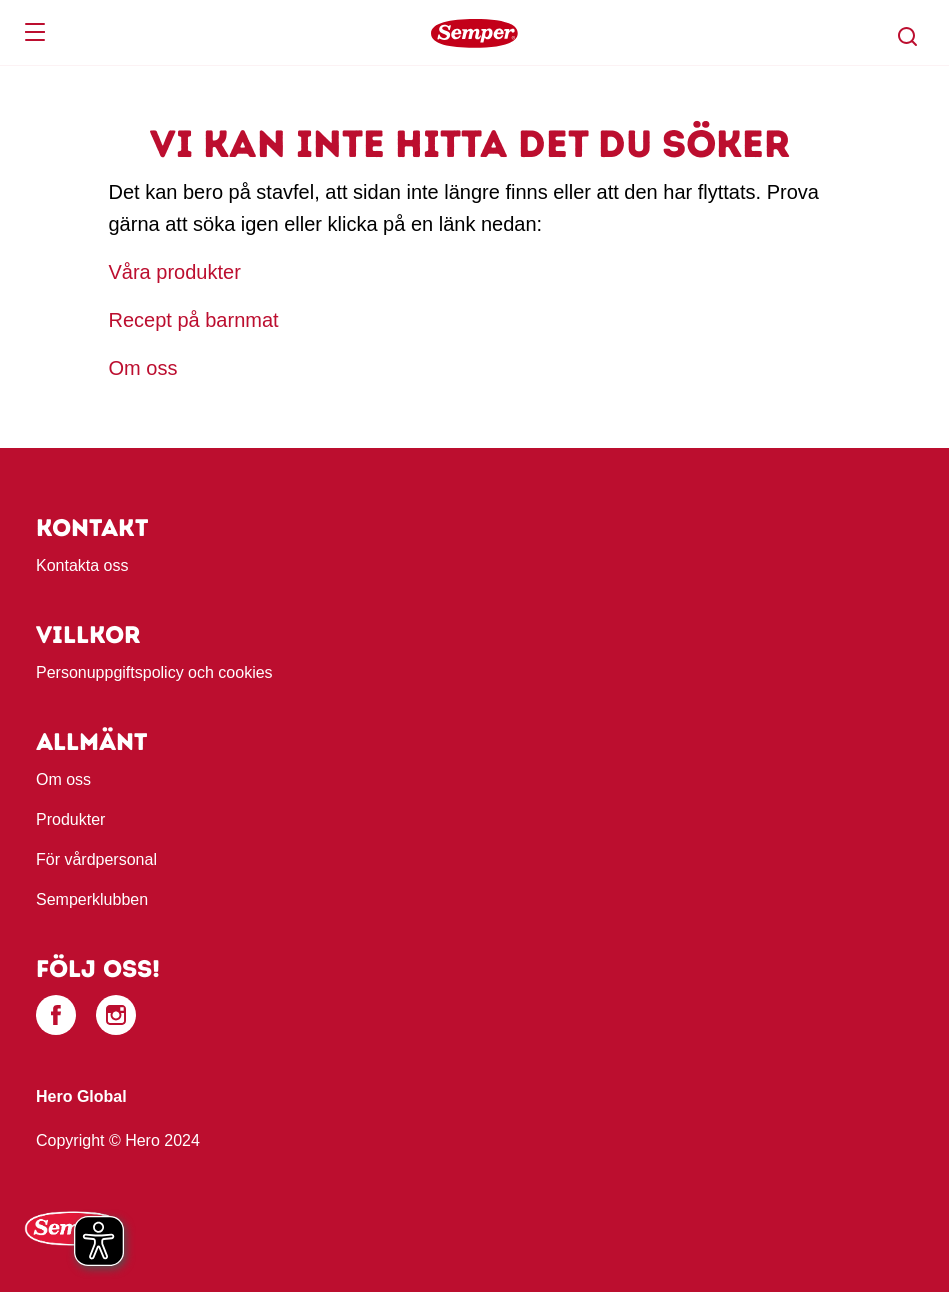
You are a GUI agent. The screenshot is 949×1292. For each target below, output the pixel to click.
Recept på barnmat (194, 320)
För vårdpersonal (96, 859)
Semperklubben (92, 899)
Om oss (143, 368)
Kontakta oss (82, 565)
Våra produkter (178, 272)
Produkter (70, 819)
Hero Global (81, 1096)
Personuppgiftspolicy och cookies (154, 672)
